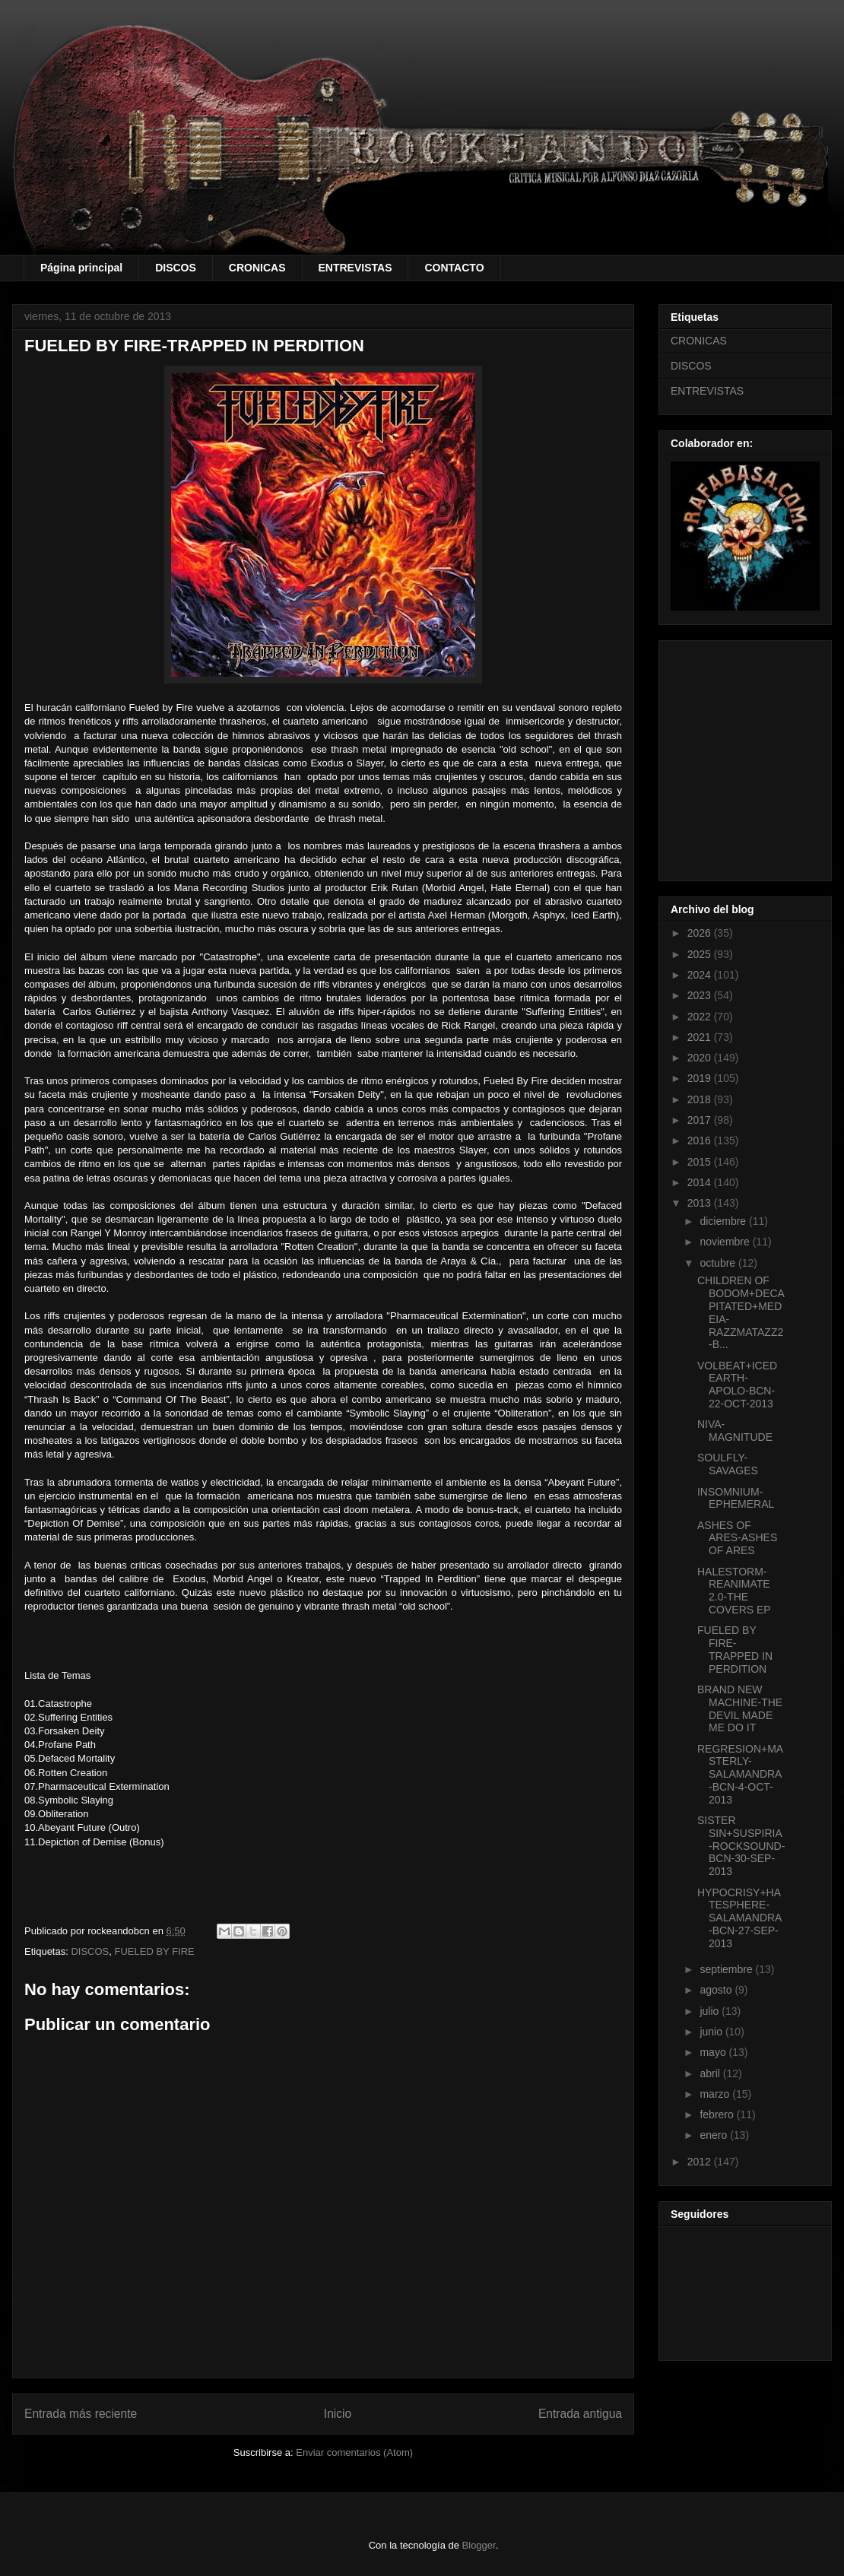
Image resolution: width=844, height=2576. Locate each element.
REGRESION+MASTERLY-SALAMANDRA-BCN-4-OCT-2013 (740, 1774)
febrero (718, 2114)
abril (711, 2073)
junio (712, 2032)
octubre (719, 1263)
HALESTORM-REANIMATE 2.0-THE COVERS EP (734, 1591)
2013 (700, 1203)
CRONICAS (257, 268)
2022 (700, 1016)
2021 (700, 1037)
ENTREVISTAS (355, 268)
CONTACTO (454, 268)
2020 (700, 1058)
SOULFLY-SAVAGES (727, 1464)
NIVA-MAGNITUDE (735, 1430)
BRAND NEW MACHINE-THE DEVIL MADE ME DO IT (739, 1708)
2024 (700, 975)
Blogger (479, 2545)
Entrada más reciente (80, 2413)
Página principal (81, 268)
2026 (700, 933)
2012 (700, 2162)
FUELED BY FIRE (155, 1951)
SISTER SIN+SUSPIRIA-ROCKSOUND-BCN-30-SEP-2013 (741, 1845)
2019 (700, 1078)
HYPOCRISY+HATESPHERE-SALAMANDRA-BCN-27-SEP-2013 (739, 1917)
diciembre (724, 1221)
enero (715, 2135)
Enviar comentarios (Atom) (354, 2452)
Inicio (337, 2413)
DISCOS (175, 268)
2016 (700, 1140)
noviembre (726, 1242)
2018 (700, 1099)
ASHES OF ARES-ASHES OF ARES (737, 1538)
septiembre (727, 1969)
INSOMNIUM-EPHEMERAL (735, 1498)
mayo (714, 2052)
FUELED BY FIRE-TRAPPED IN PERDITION (735, 1649)
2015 (700, 1162)
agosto (717, 1990)
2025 (700, 954)
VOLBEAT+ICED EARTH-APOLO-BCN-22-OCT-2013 (737, 1384)
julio (711, 2011)
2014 (700, 1182)
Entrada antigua (580, 2413)
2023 (700, 995)
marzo (716, 2094)
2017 (700, 1120)
